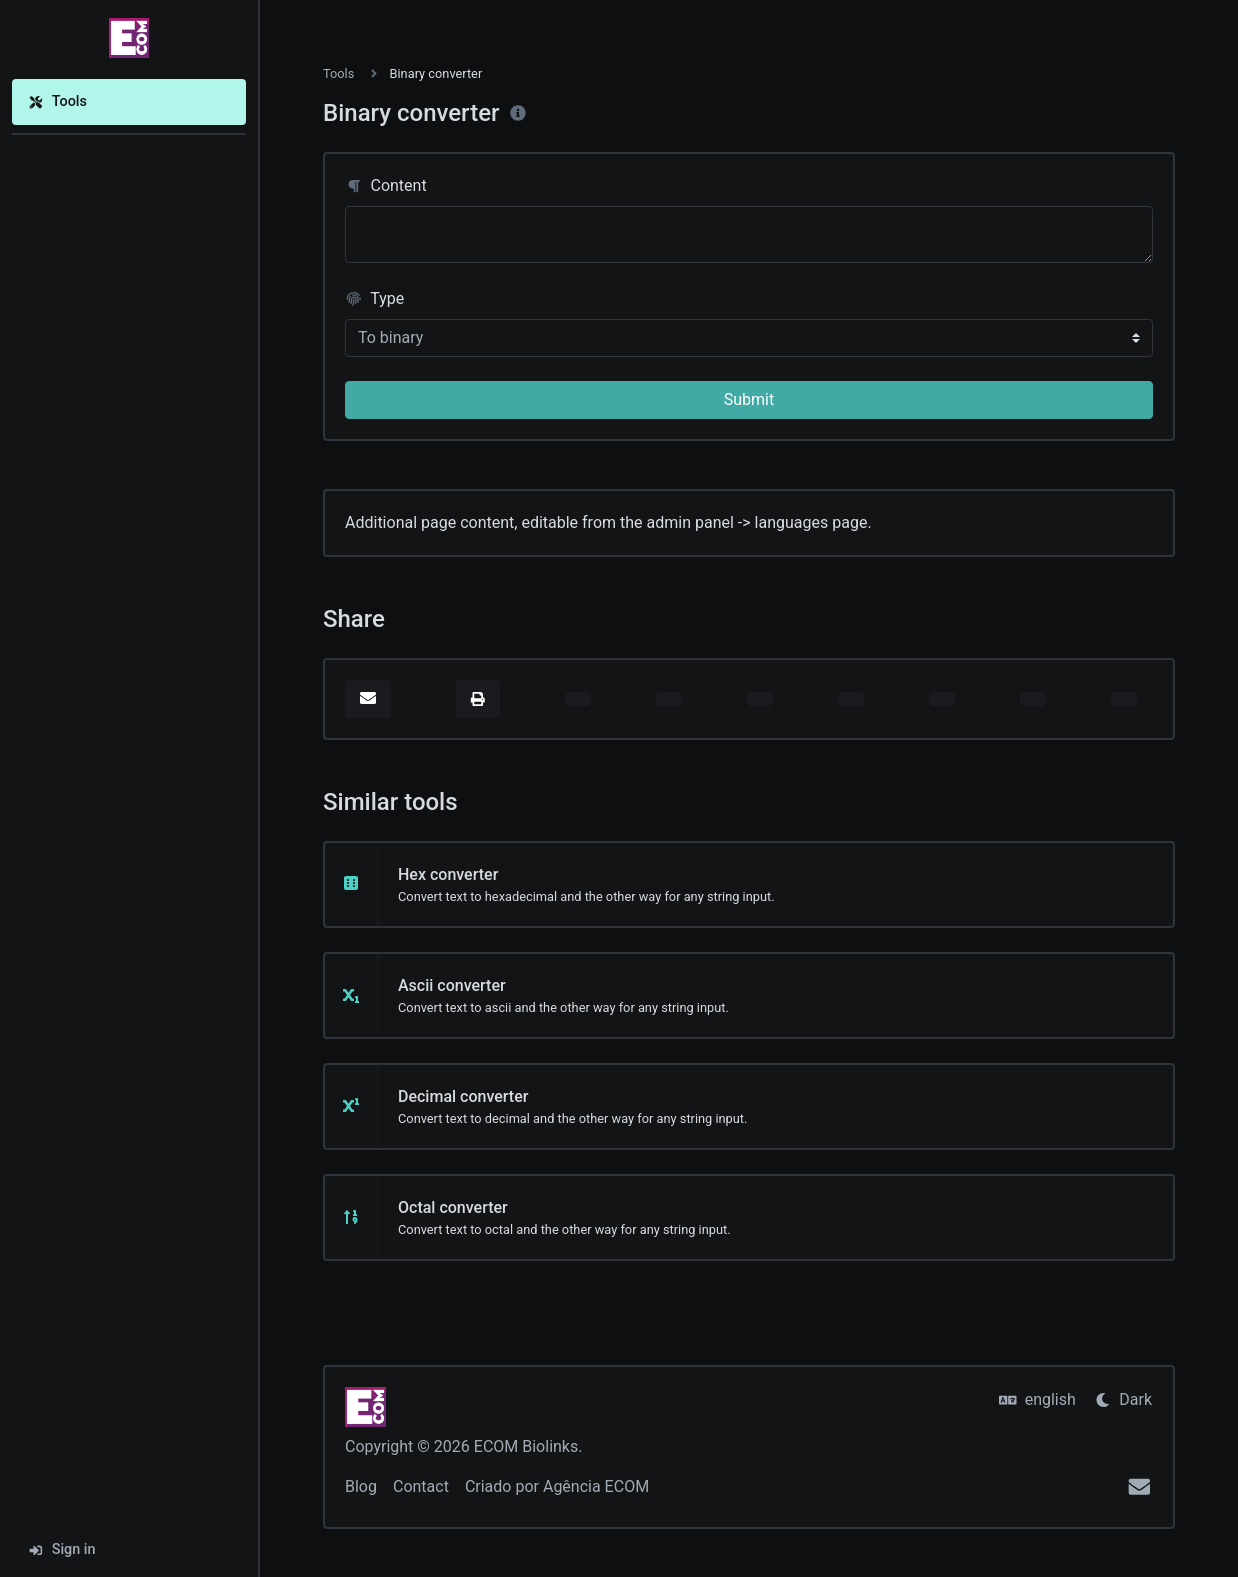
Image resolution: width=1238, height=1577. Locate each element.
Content (386, 185)
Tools (57, 101)
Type (374, 298)
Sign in (62, 1549)
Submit (749, 399)
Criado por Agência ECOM (557, 1486)
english (1037, 1399)
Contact (421, 1486)
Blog (361, 1486)
